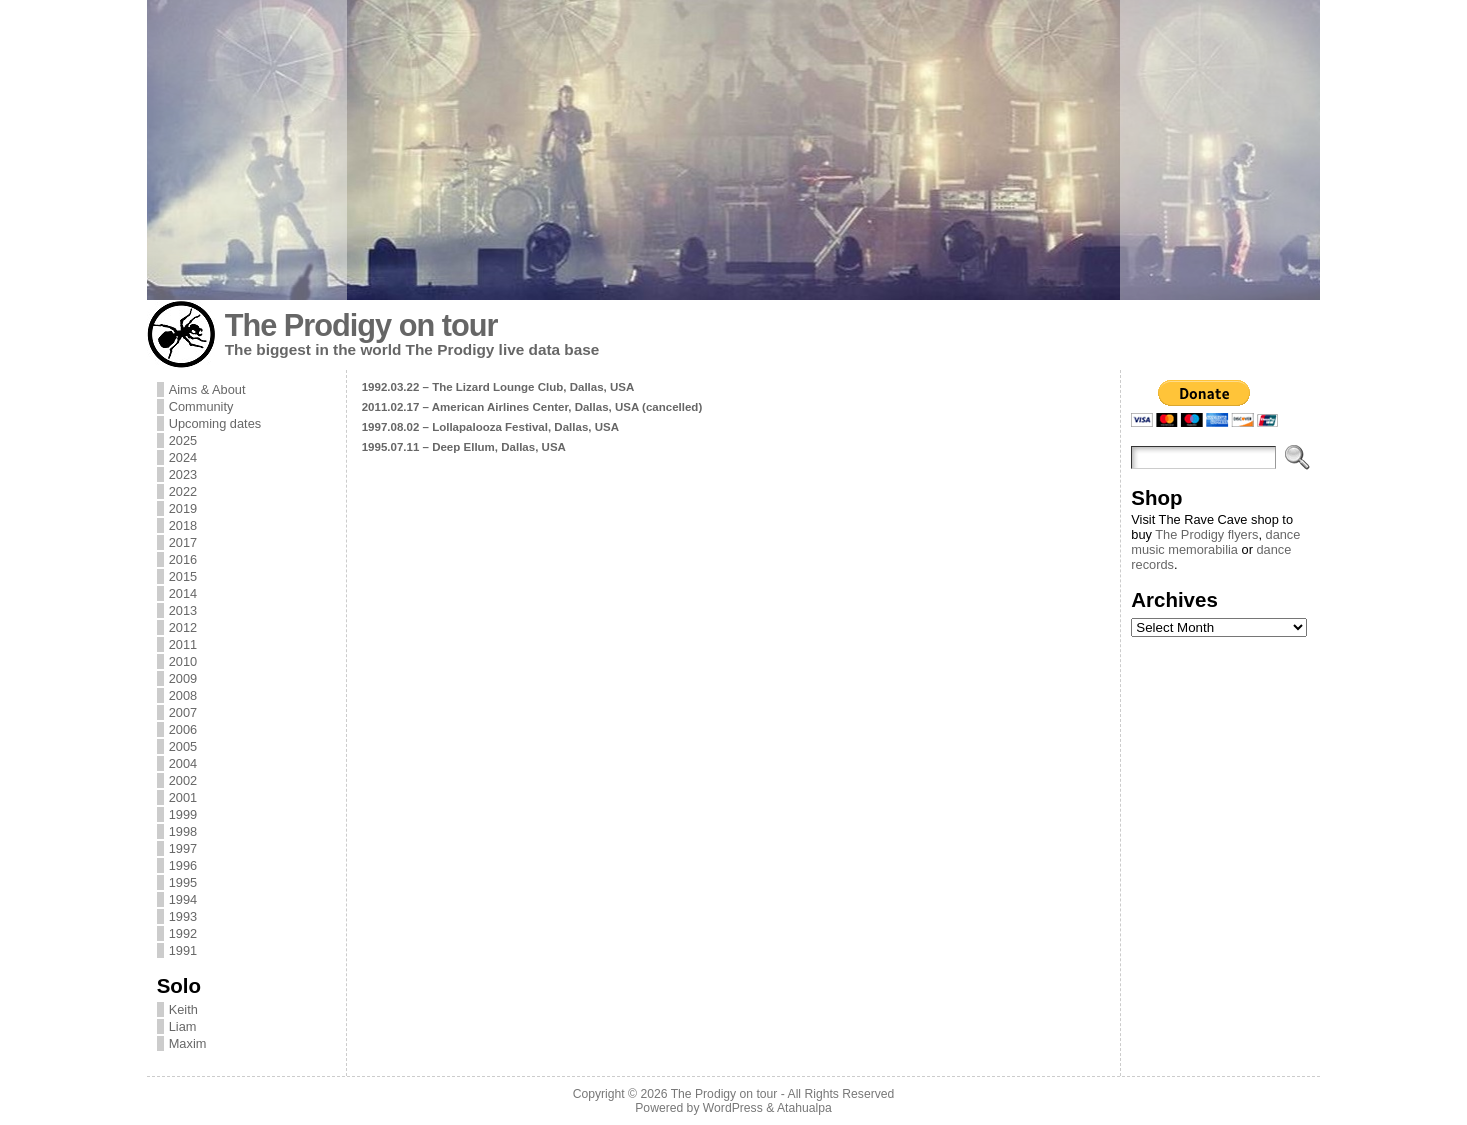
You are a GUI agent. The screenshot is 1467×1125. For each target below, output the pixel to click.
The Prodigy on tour (361, 325)
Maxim (188, 1043)
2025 (183, 440)
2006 (183, 729)
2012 (183, 627)
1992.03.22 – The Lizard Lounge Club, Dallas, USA (498, 387)
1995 (183, 882)
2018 (183, 525)
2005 (183, 746)
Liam (183, 1026)
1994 (183, 899)
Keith (183, 1009)
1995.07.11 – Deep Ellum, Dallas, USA (464, 447)
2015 (183, 576)
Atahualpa (804, 1108)
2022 (183, 491)
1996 (183, 865)
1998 (183, 831)
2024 (183, 457)
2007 (183, 712)
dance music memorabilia (1215, 542)
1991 (183, 950)
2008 (183, 695)
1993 (183, 916)
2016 (183, 559)
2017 (183, 542)
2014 (183, 593)
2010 (183, 661)
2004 (183, 763)
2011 (183, 644)
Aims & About (207, 389)
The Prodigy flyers (1206, 534)
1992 (183, 933)
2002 (183, 780)
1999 (183, 814)
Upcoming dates (215, 423)
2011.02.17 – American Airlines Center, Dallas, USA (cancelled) (532, 407)
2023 (183, 474)
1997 (183, 848)
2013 (183, 610)
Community (201, 406)
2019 (183, 508)
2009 (183, 678)
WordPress (733, 1108)
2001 (183, 797)
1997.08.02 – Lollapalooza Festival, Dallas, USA (490, 427)
